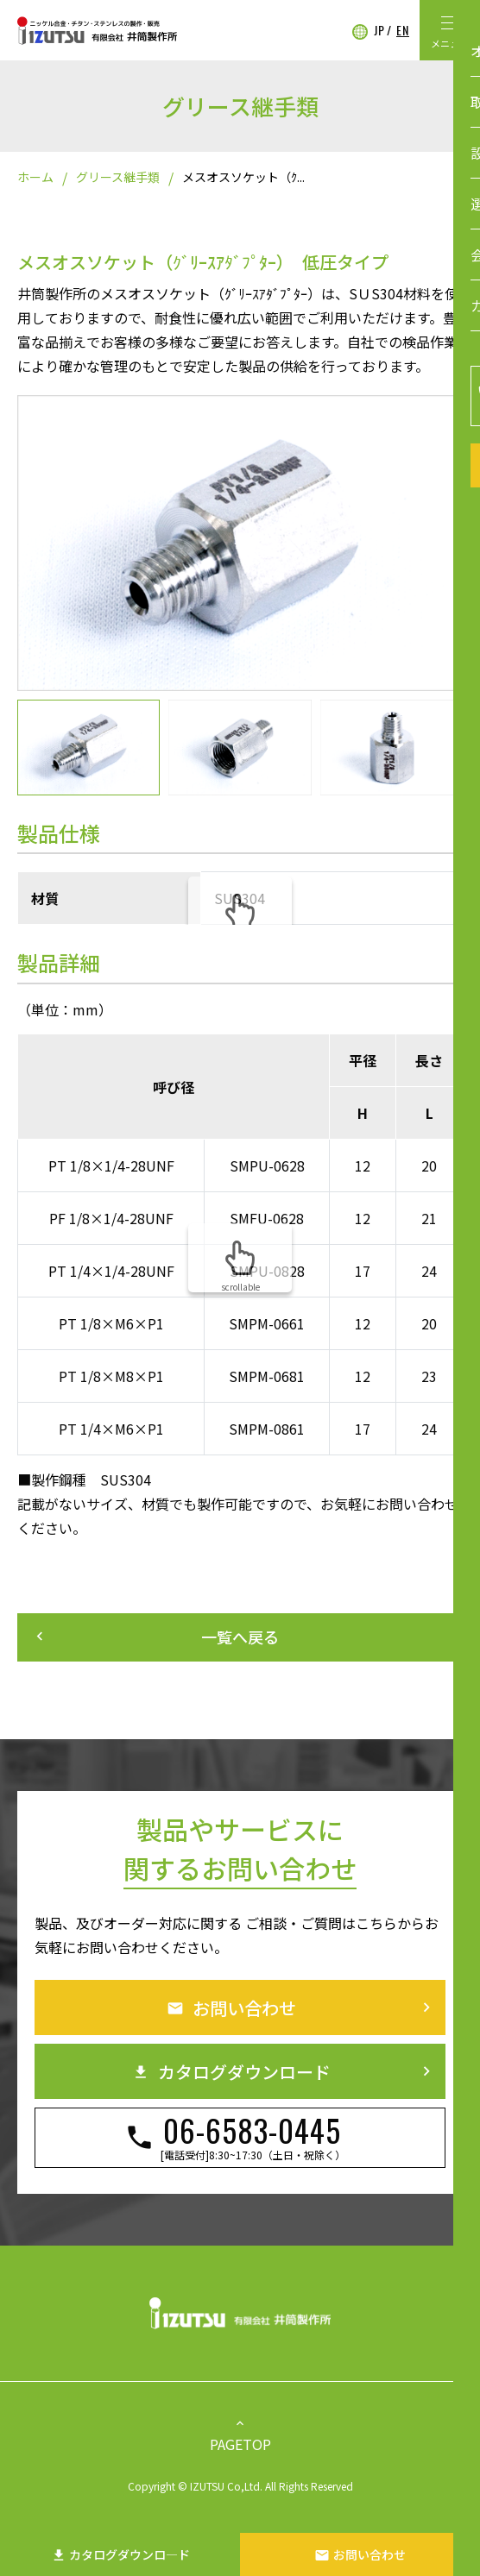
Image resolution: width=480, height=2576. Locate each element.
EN (402, 29)
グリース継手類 (118, 176)
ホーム (35, 176)
